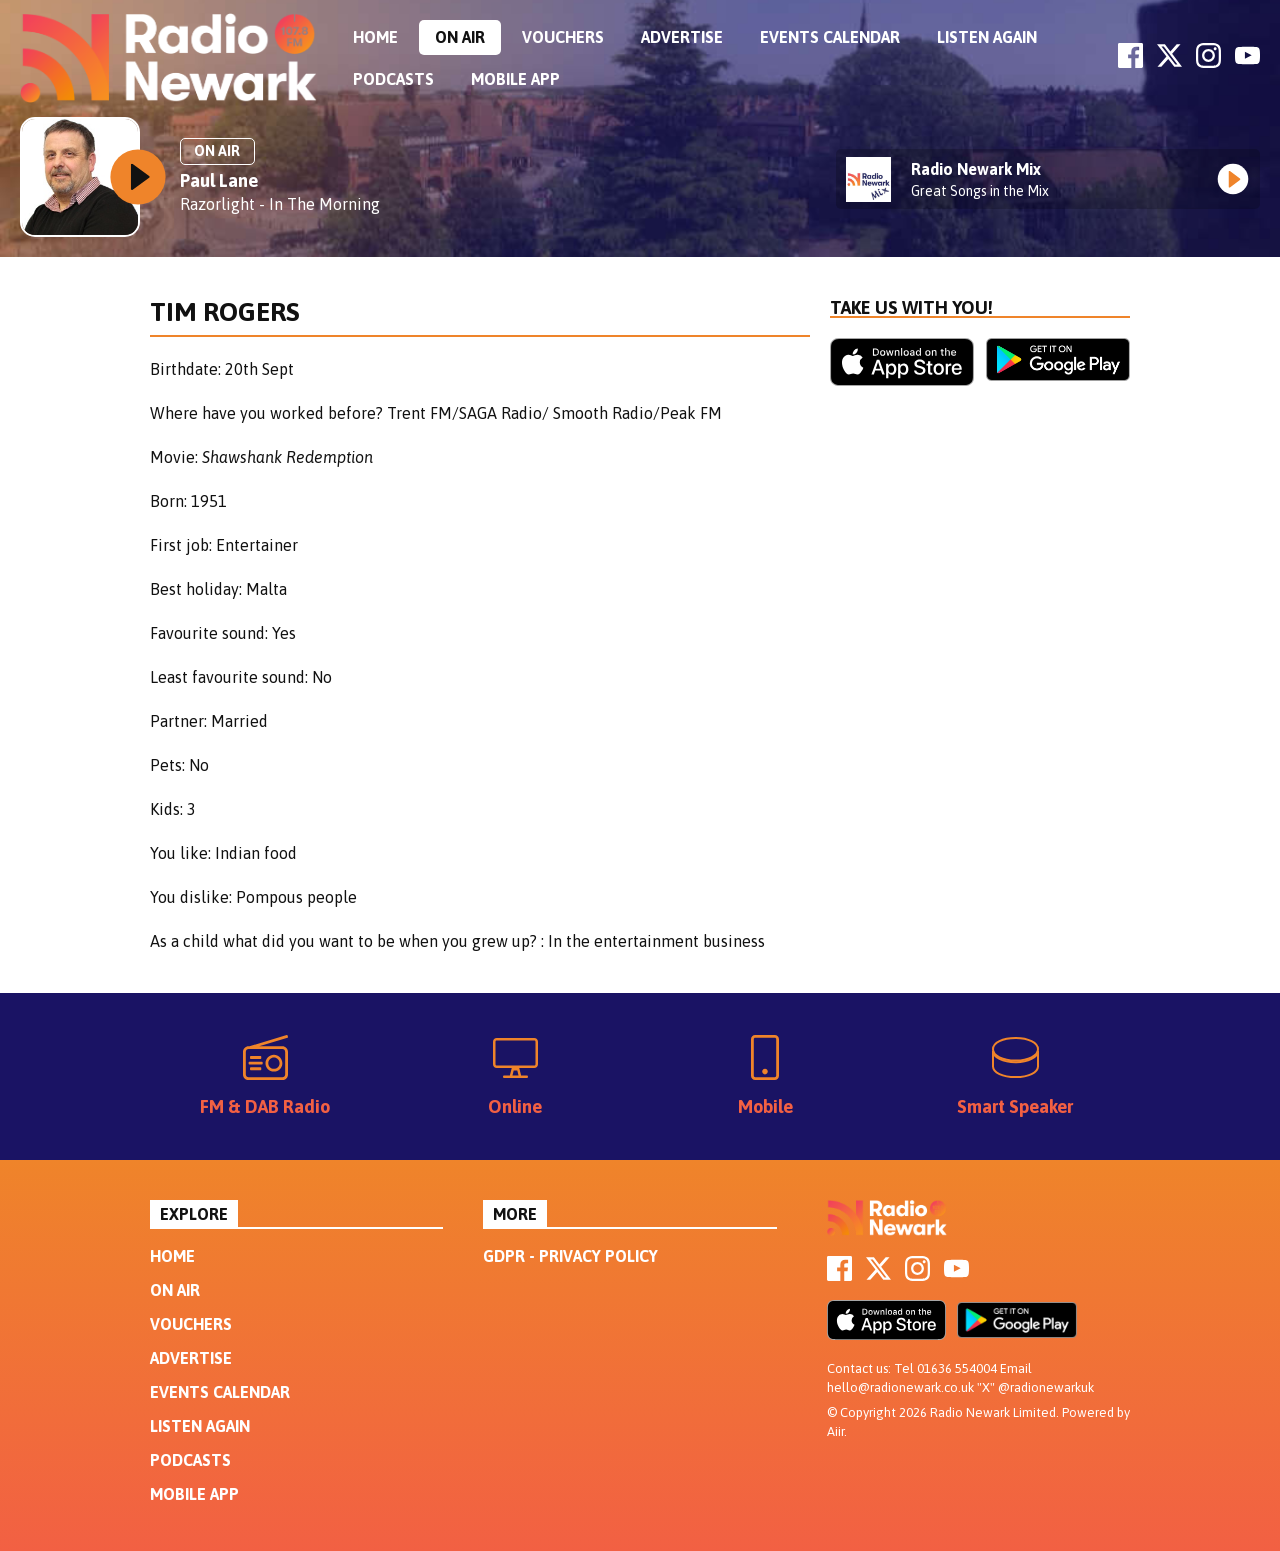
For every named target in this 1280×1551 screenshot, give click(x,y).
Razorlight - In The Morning (280, 204)
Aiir (835, 1431)
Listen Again (987, 37)
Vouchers (563, 37)
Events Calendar (830, 37)
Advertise (682, 37)
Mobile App (515, 79)
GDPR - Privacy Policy (570, 1256)
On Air (460, 37)
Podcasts (393, 79)
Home (375, 37)
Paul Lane (219, 180)
